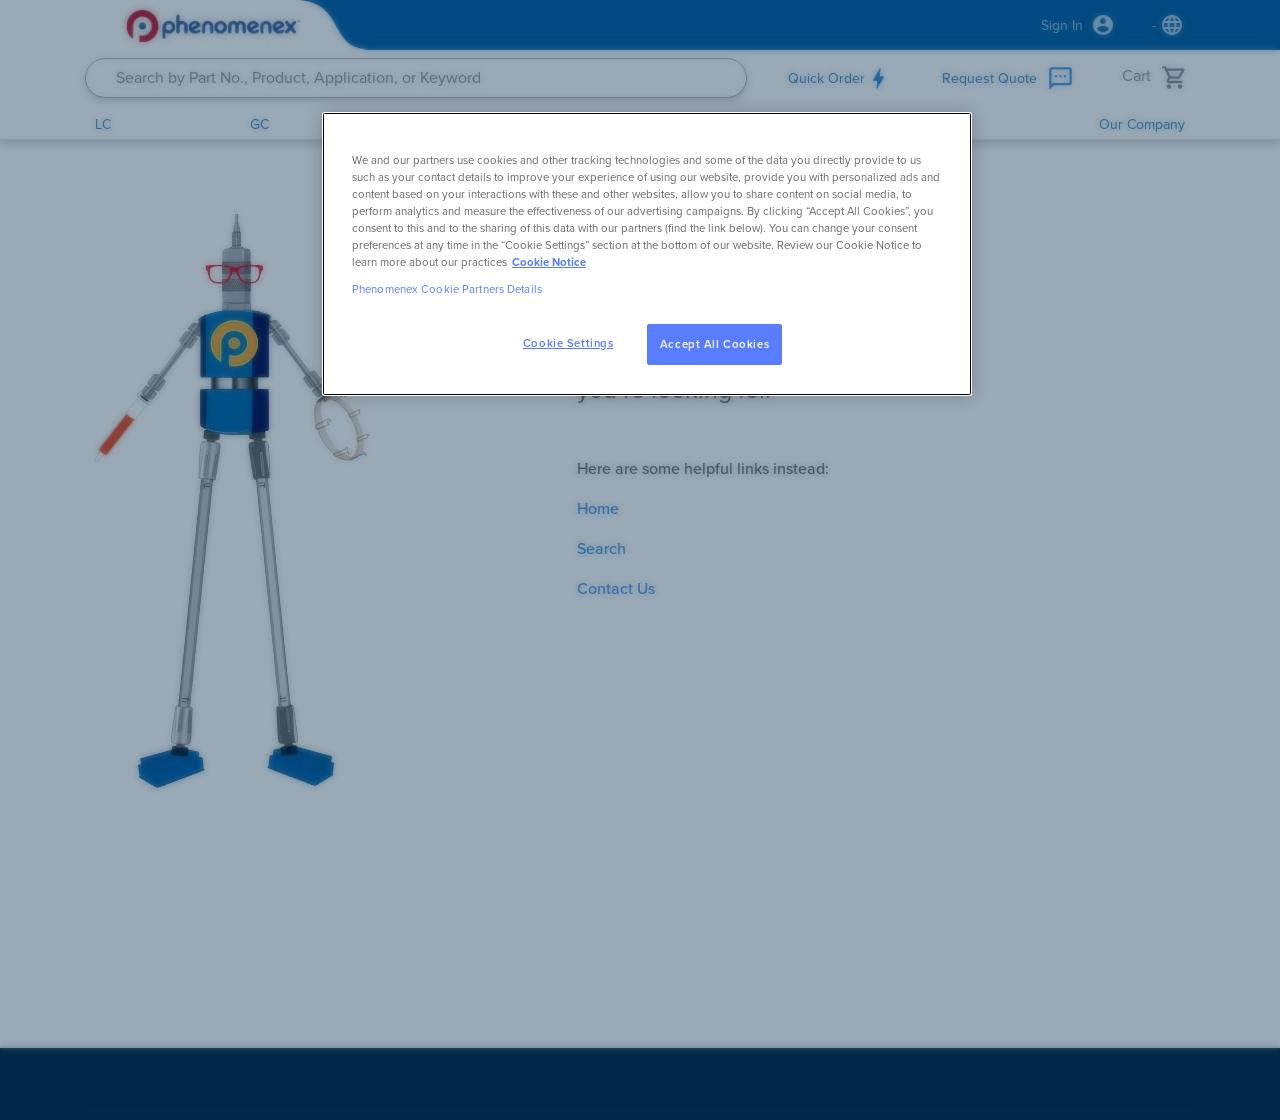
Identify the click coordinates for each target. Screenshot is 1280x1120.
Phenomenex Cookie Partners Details (447, 289)
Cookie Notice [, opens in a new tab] (549, 262)
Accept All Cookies (714, 344)
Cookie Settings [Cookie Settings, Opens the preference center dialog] (568, 343)
